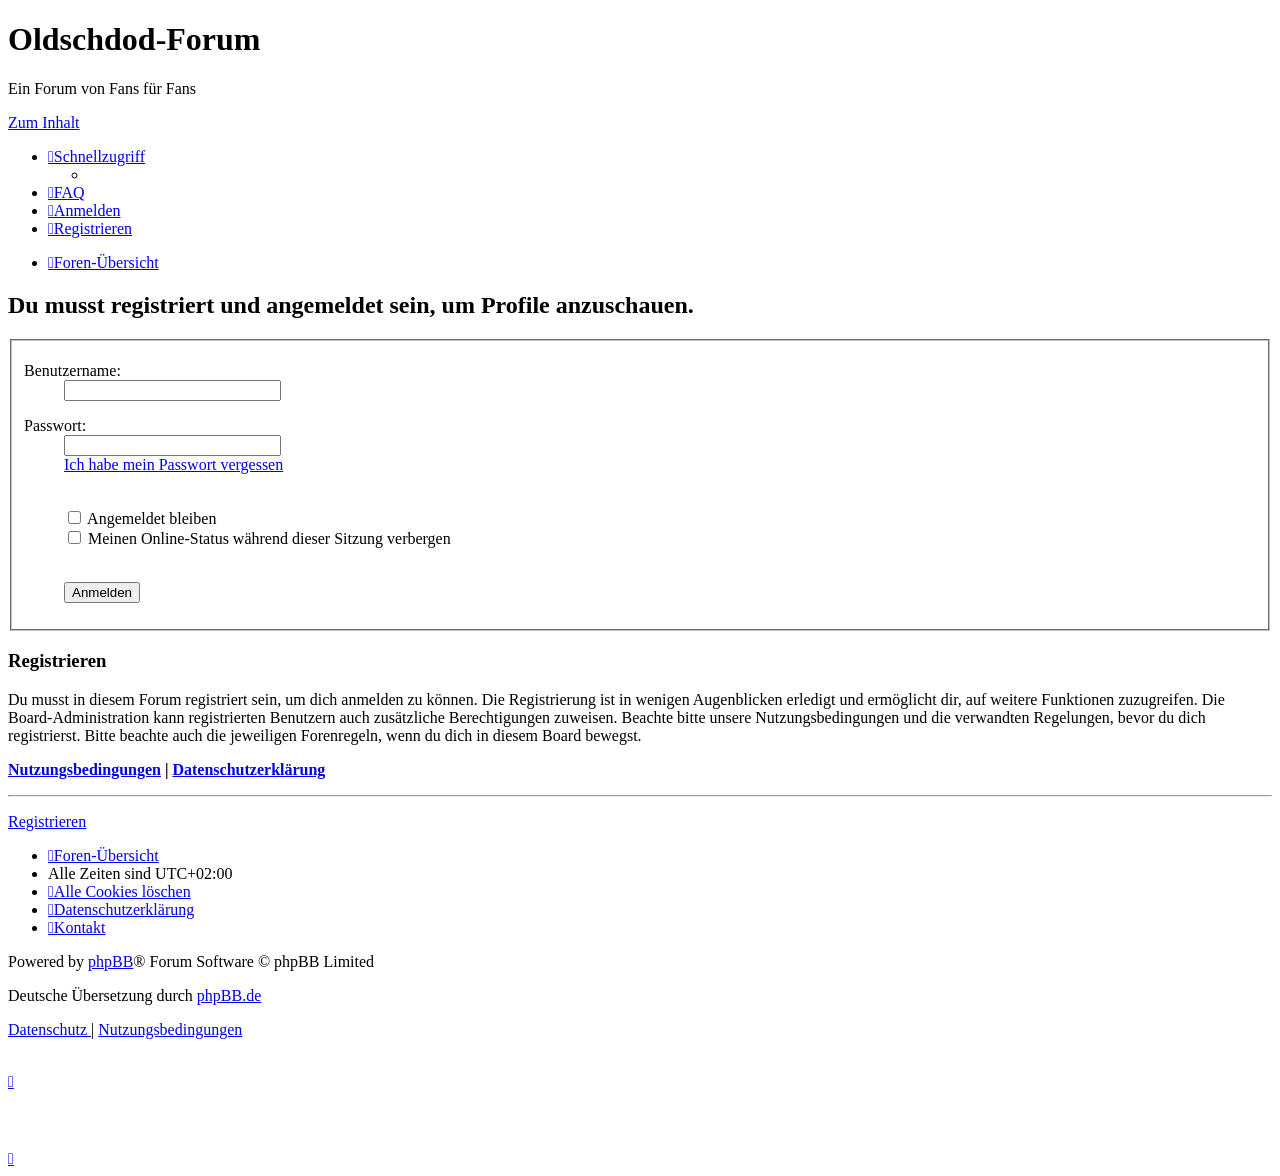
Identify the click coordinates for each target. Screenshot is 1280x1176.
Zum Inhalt (44, 122)
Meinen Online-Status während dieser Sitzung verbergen (259, 538)
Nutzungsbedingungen (84, 769)
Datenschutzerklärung (248, 769)
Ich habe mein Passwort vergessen (173, 464)
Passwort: (55, 425)
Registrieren (47, 821)
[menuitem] (66, 192)
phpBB (110, 961)
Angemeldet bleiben (142, 518)
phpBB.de (229, 995)
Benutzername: (72, 370)
